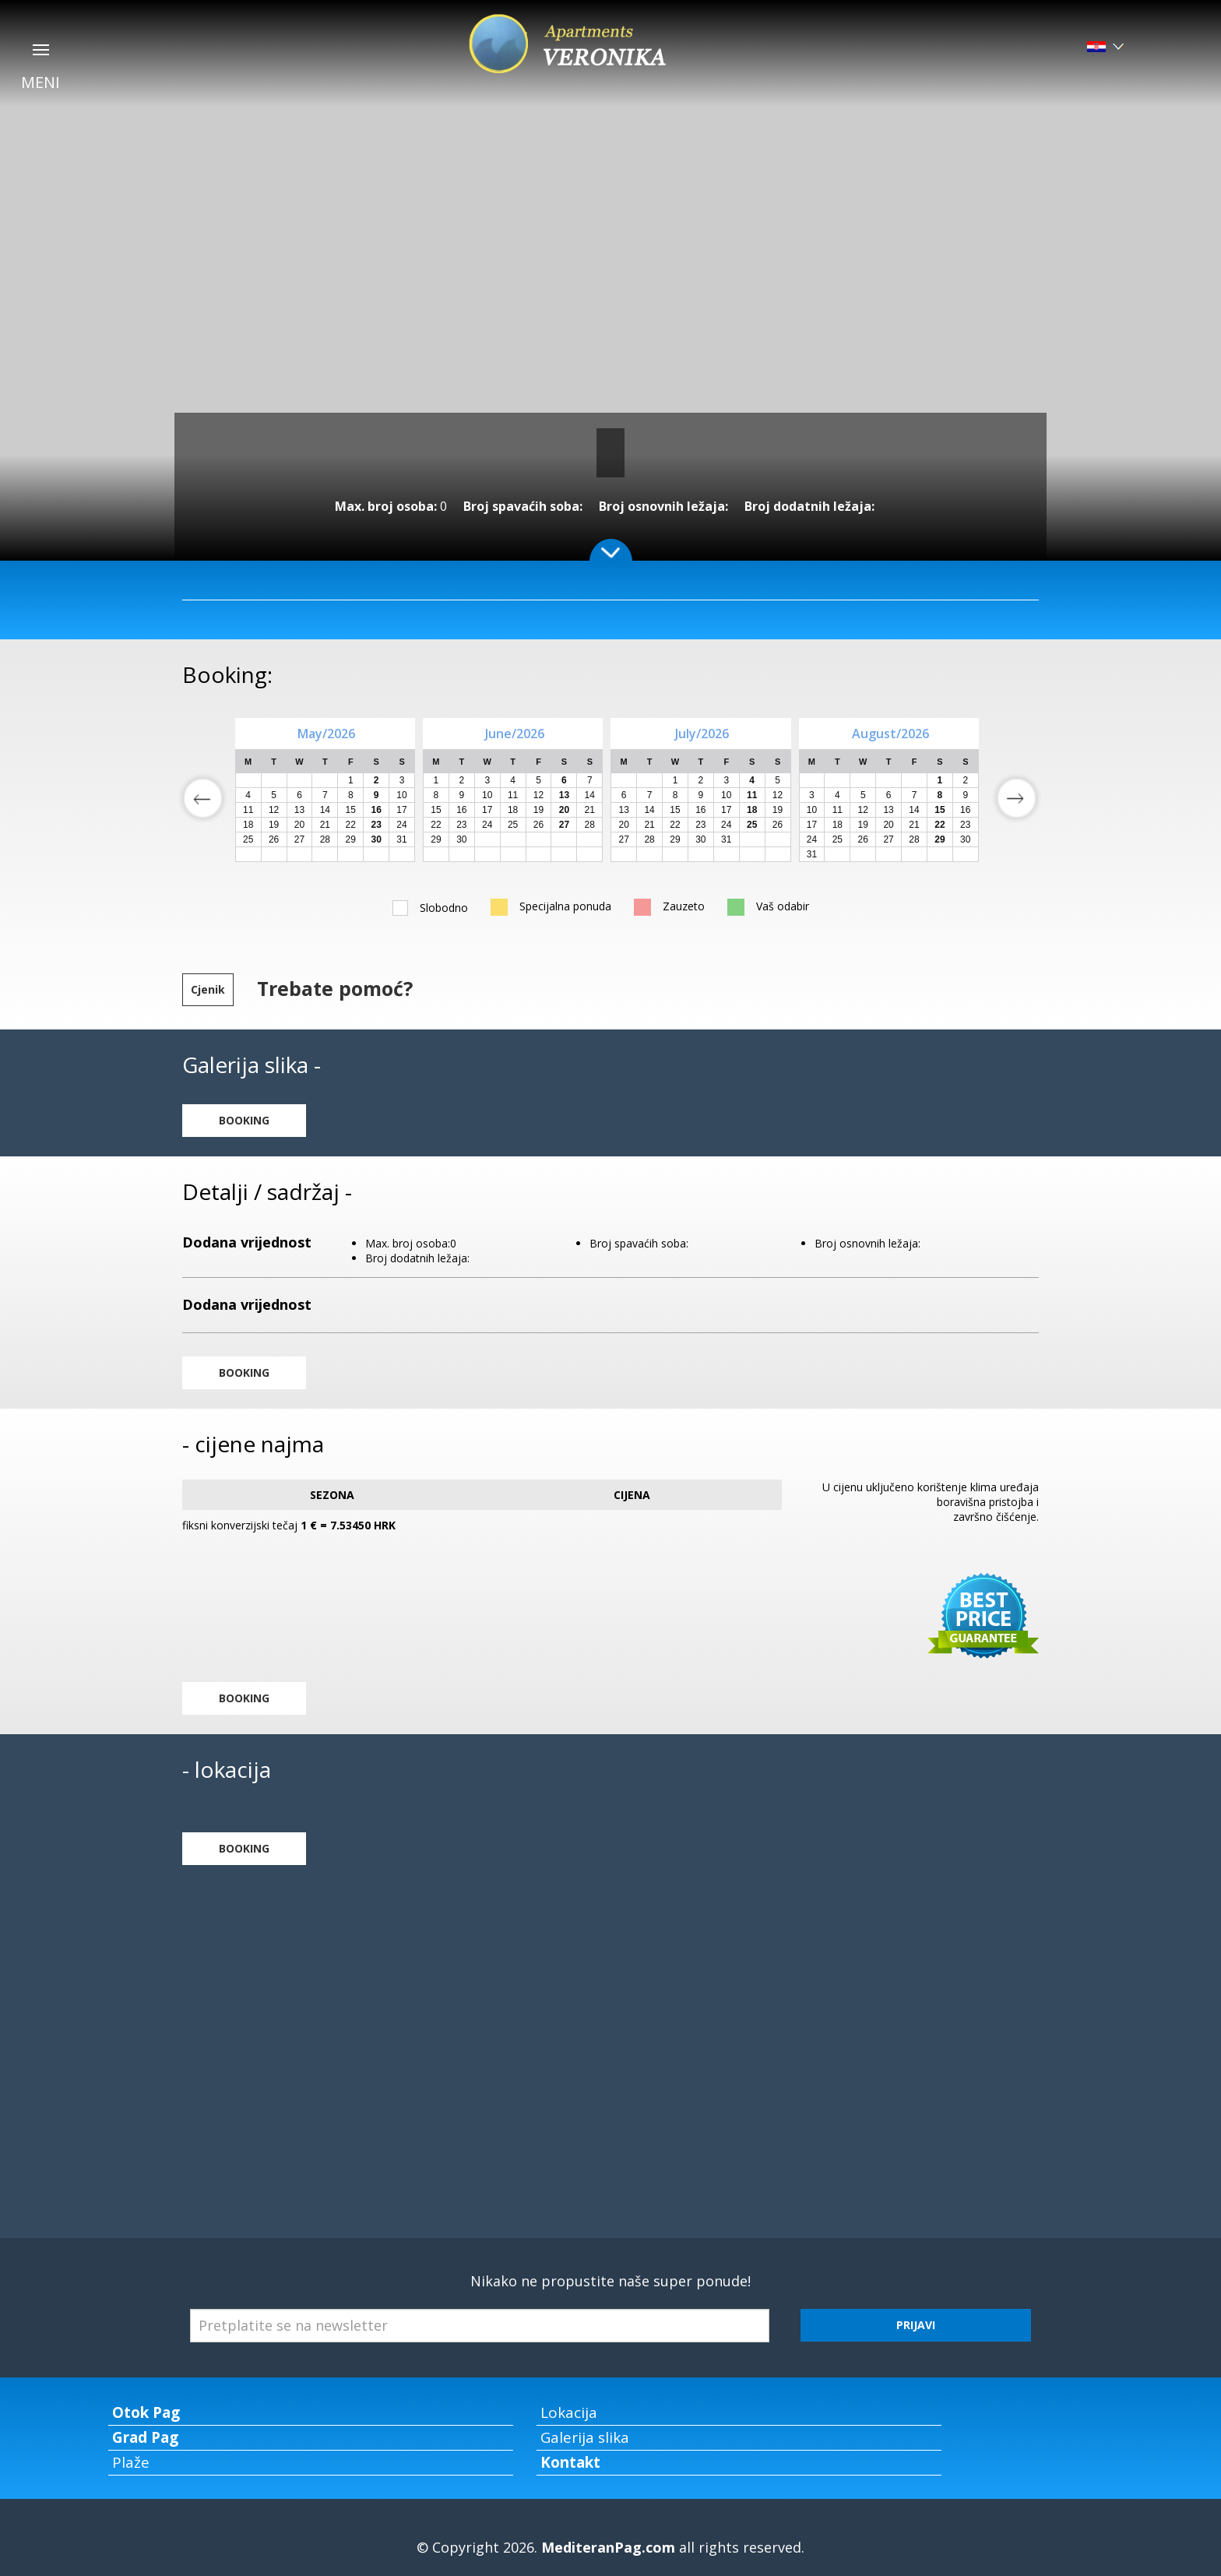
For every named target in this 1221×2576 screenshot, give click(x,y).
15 (351, 809)
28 (325, 839)
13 (299, 809)
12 (274, 809)
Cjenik (208, 989)
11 (248, 809)
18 (248, 824)
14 (325, 809)
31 (401, 839)
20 (299, 824)
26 (274, 839)
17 (401, 809)
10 (401, 795)
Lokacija (568, 2412)
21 (325, 824)
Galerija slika (584, 2437)
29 (351, 839)
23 (461, 824)
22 (351, 824)
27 (299, 839)
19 (274, 824)
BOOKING (244, 1120)
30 (461, 839)
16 (461, 809)
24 (401, 824)
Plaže (131, 2462)
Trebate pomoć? (335, 988)
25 (248, 839)
